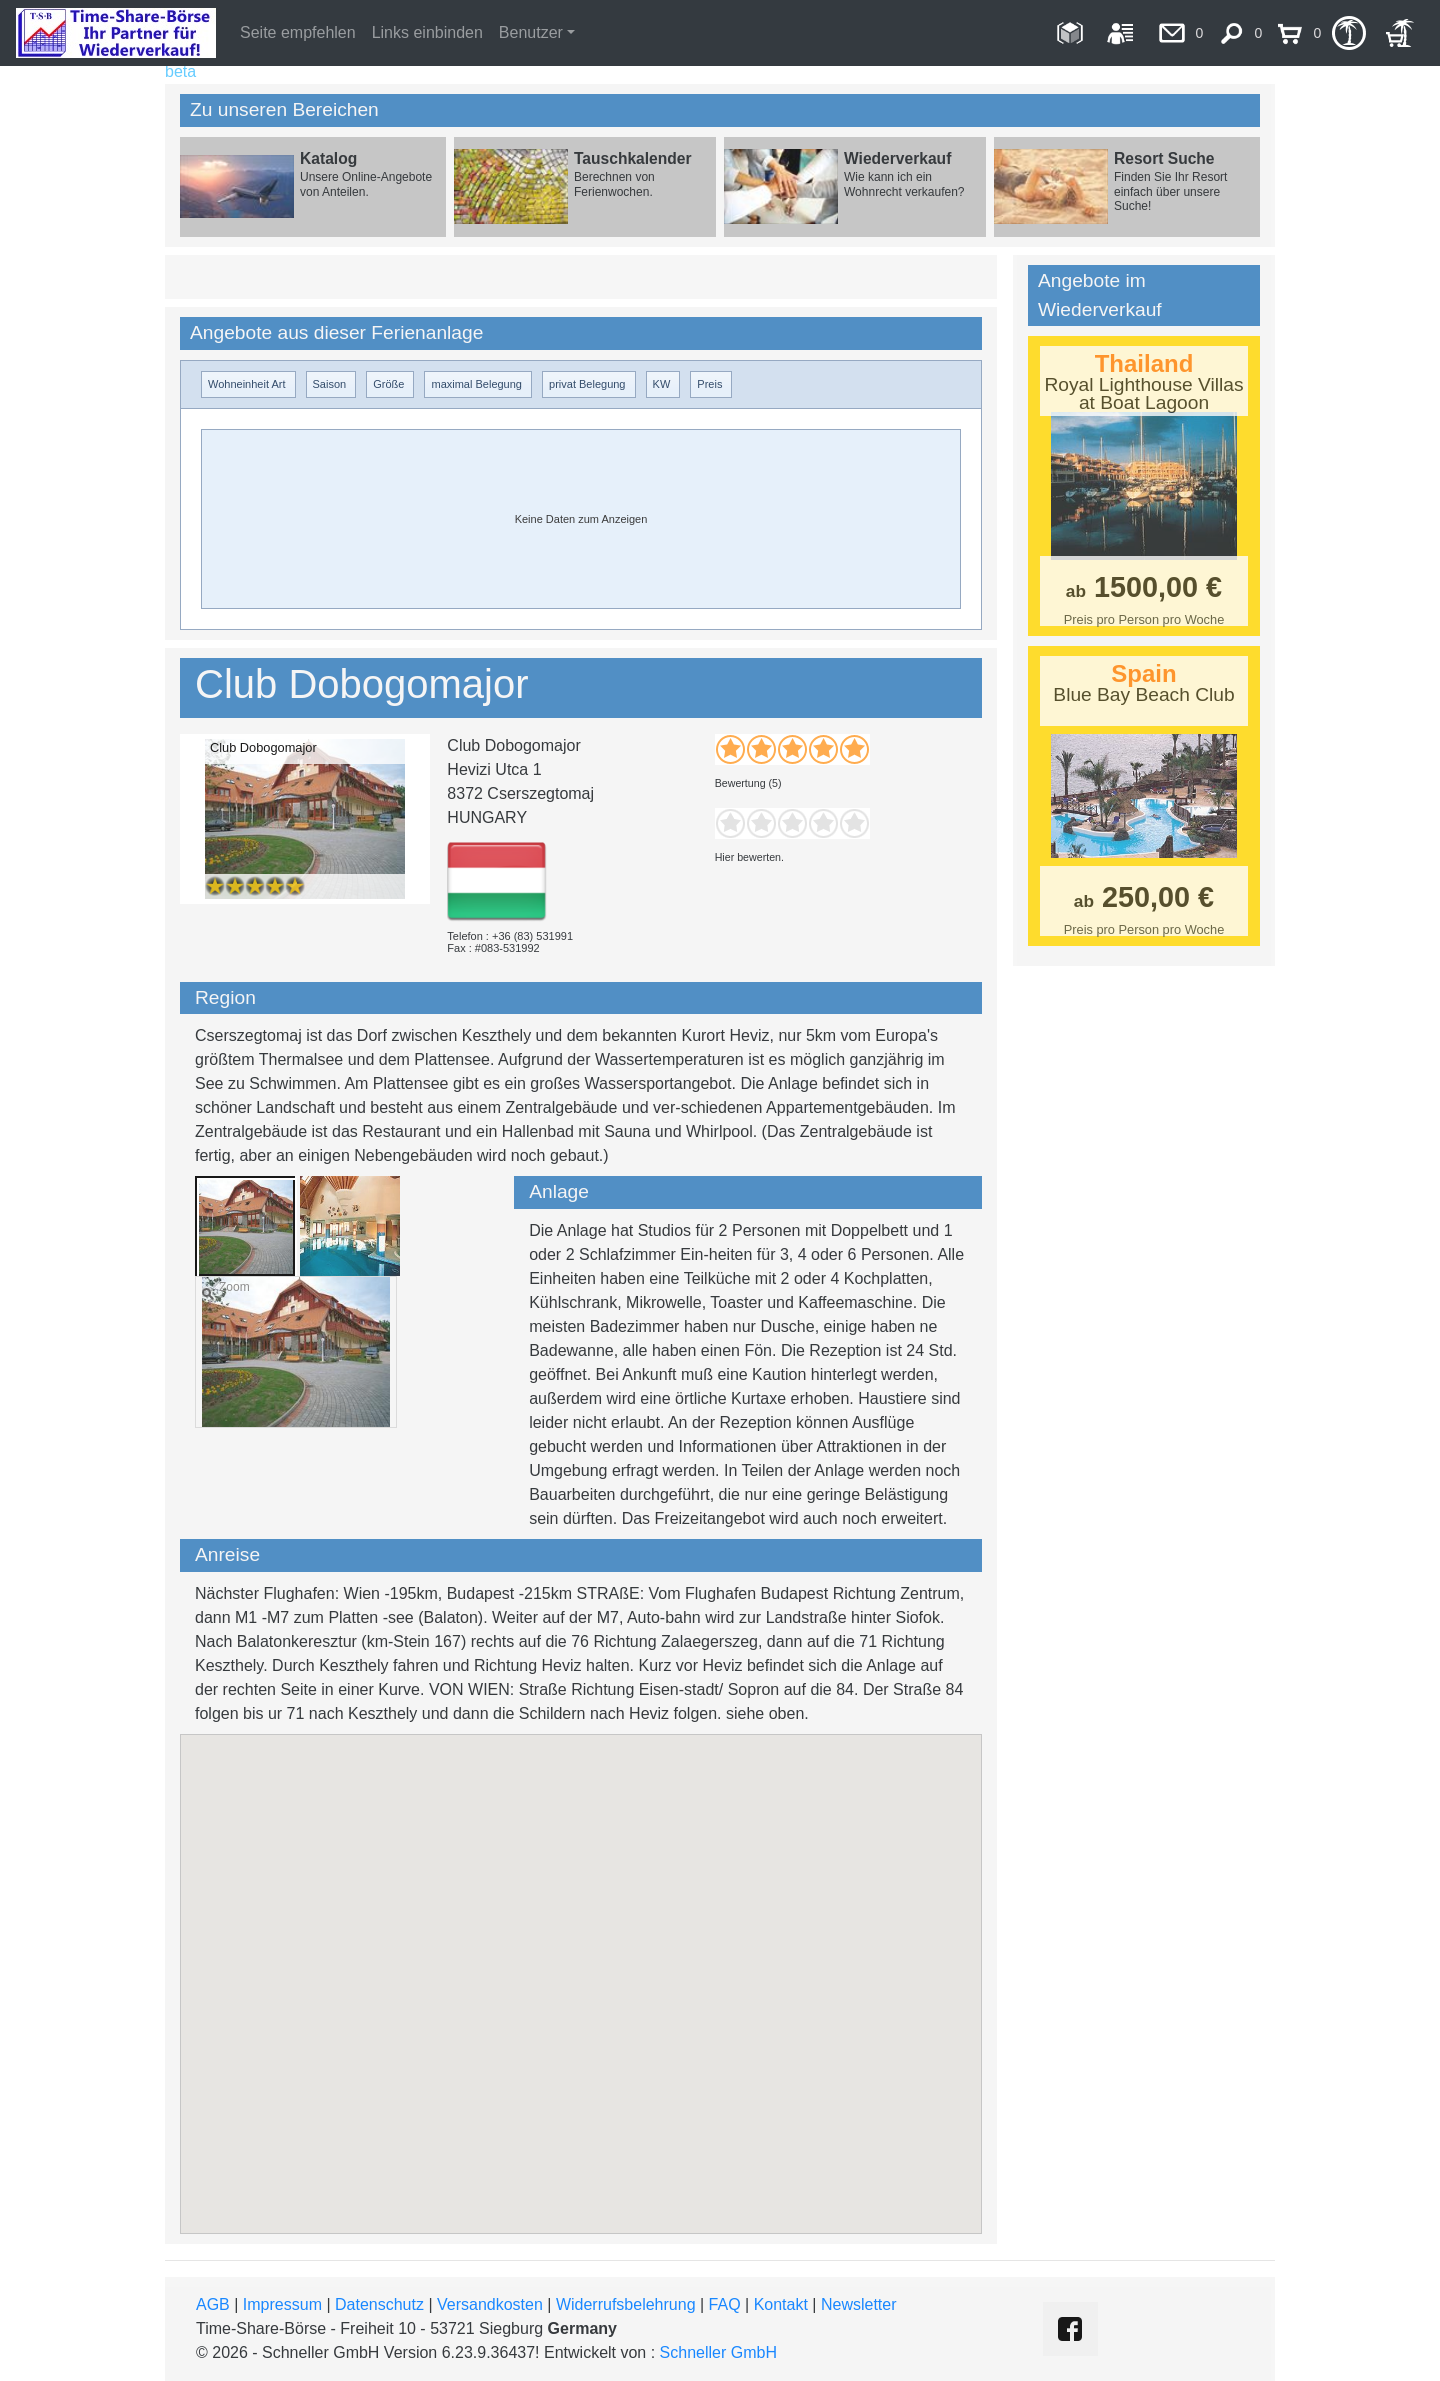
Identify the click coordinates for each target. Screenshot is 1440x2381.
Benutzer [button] (531, 32)
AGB (213, 2304)
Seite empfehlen (298, 32)
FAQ (725, 2304)
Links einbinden (427, 32)
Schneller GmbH (718, 2352)
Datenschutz (379, 2304)
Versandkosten (490, 2304)
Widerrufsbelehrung (626, 2304)
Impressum (282, 2304)
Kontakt (781, 2304)
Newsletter (859, 2304)
